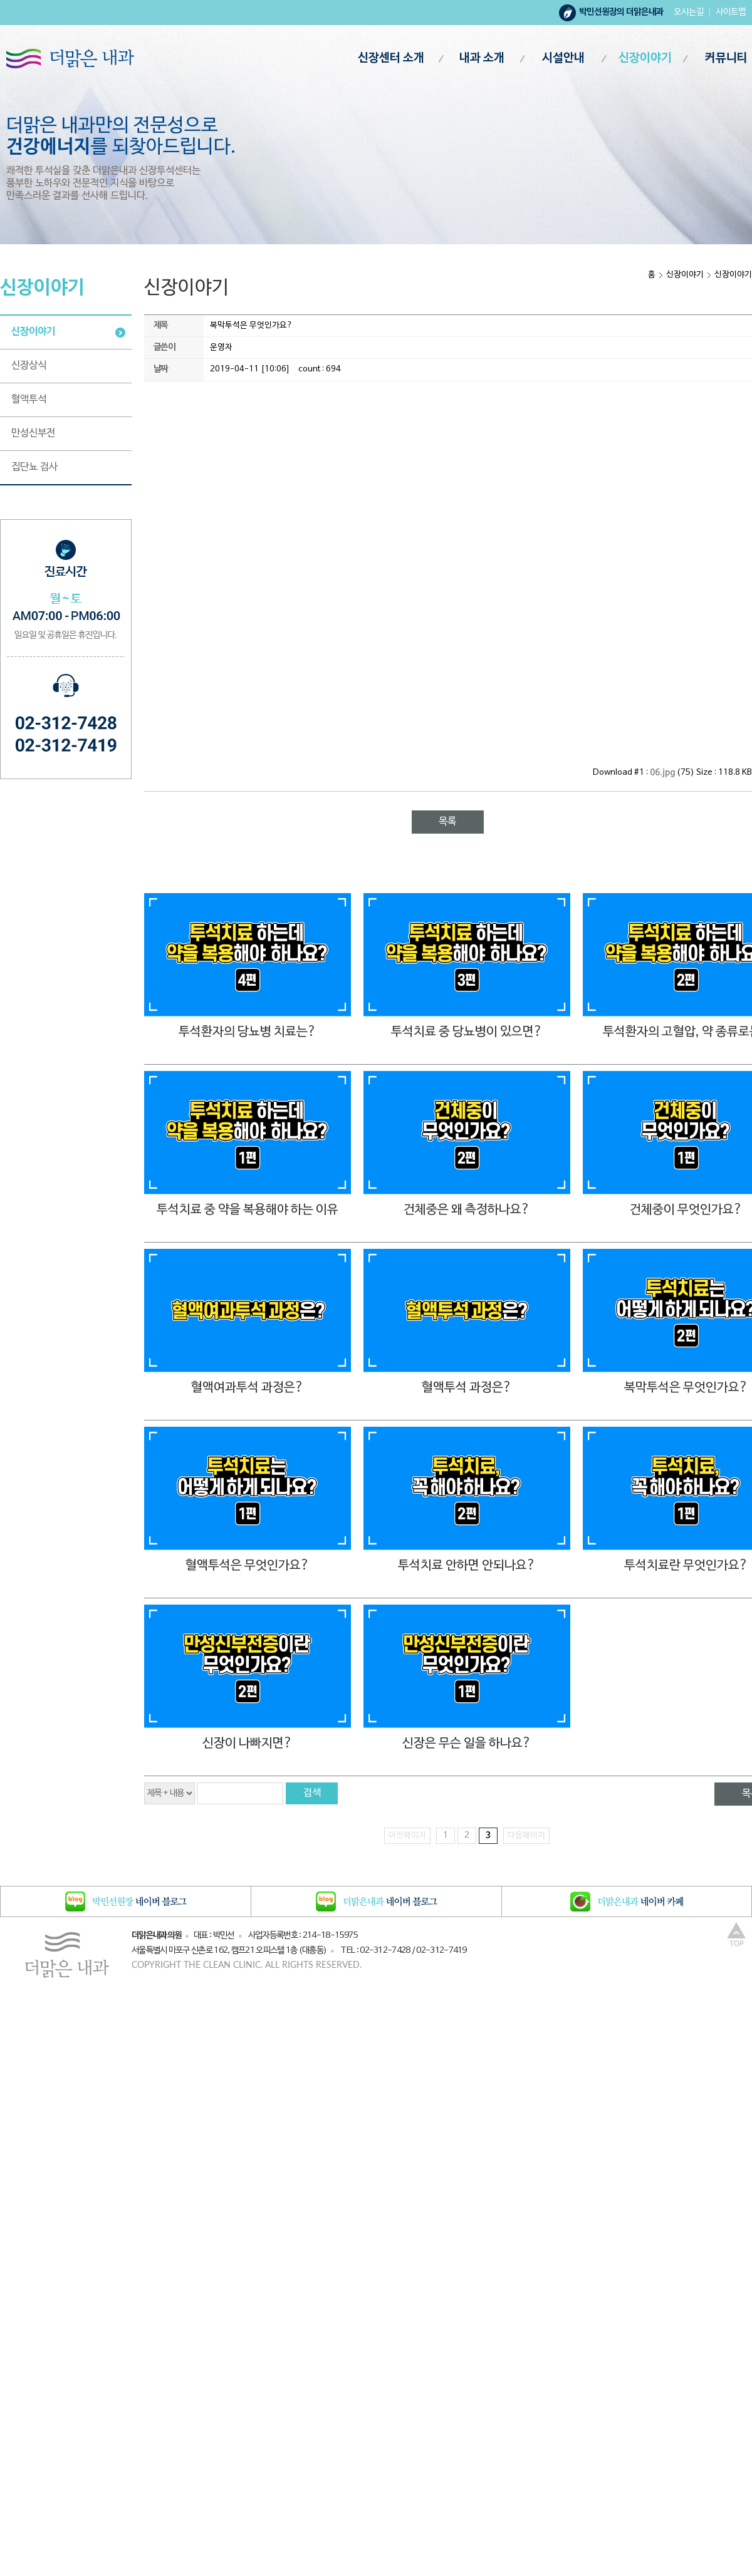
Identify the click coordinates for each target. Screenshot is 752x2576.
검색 (312, 1793)
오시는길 (689, 12)
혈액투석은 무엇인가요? (247, 1566)
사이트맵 (731, 12)
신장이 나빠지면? (247, 1744)
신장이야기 (645, 58)
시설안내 (563, 58)
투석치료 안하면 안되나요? (467, 1566)
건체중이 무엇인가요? (686, 1210)
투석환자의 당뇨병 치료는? (247, 1032)
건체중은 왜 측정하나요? (467, 1210)
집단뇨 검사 (34, 467)
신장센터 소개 (391, 58)
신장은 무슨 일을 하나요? (466, 1744)
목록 (447, 821)
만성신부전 (33, 433)
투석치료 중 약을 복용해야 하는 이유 (247, 1210)
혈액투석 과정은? (467, 1388)
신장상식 (28, 365)
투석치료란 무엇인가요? (686, 1566)
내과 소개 (481, 58)
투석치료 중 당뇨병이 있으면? (467, 1032)
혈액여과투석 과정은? (247, 1388)
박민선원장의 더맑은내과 (621, 12)
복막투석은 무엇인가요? (686, 1388)
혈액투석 (28, 399)
